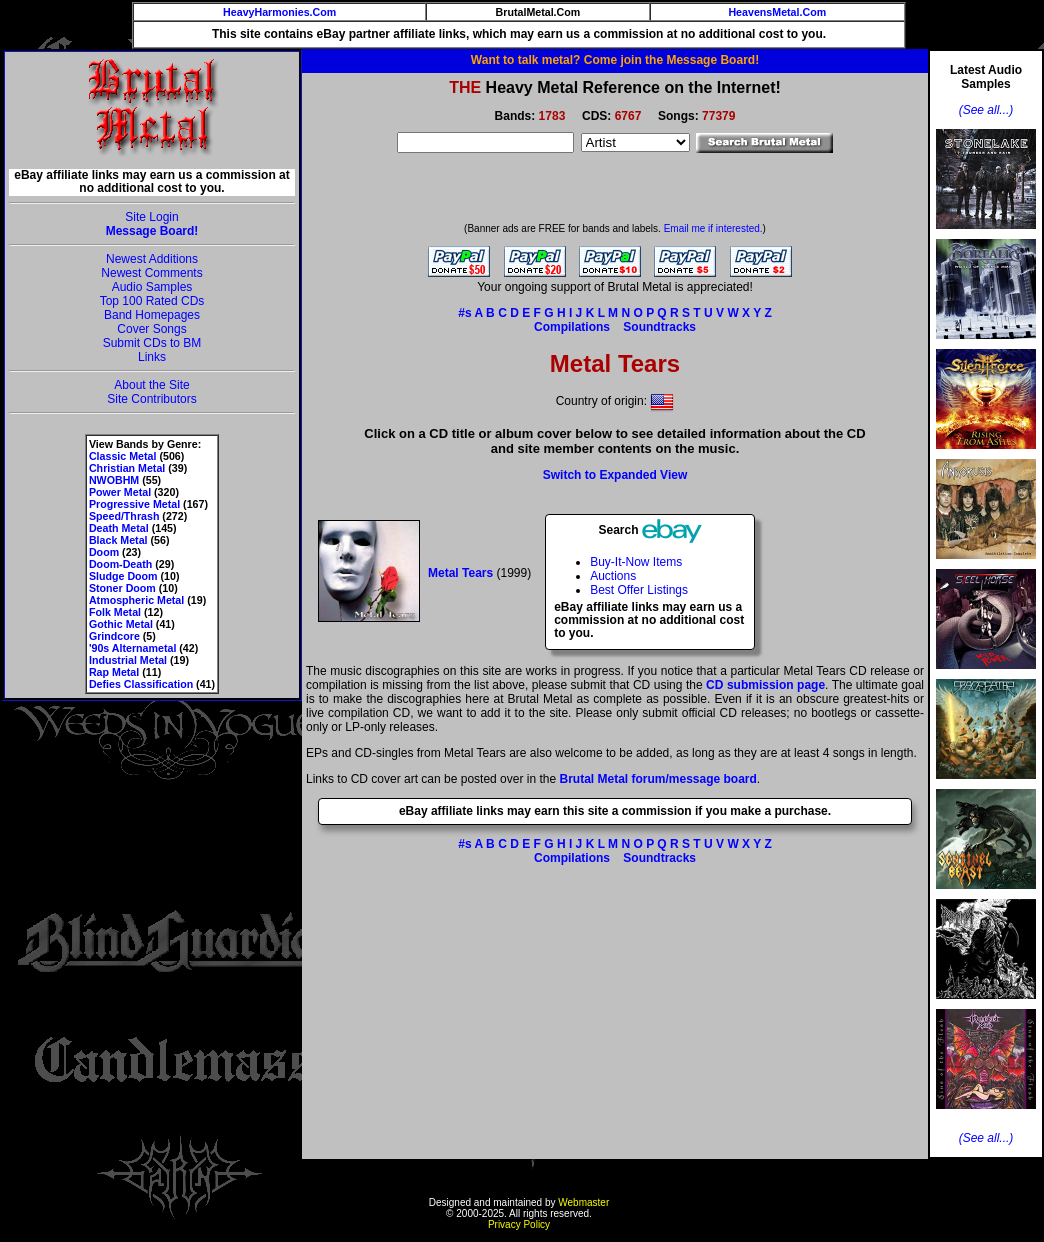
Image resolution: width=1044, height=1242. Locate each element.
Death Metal (119, 528)
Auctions (613, 576)
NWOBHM (114, 480)
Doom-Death (120, 564)
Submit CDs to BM (152, 343)
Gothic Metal (121, 624)
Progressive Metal (134, 504)
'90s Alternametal (132, 648)
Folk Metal (115, 612)
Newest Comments (151, 273)
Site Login (151, 217)
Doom (104, 552)
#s (464, 313)
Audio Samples (152, 287)
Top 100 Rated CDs (152, 301)
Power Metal (120, 492)
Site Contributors (151, 399)
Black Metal (118, 540)
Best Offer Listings (639, 590)
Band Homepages (152, 315)
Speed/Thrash (124, 516)
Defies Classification (141, 684)
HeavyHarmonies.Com (279, 12)
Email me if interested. (713, 228)
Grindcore (114, 636)
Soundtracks (659, 327)
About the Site (151, 385)
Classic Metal (123, 456)
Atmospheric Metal (136, 600)
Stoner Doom (122, 588)
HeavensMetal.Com (777, 12)
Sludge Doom (123, 576)
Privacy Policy (519, 1224)
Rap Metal (114, 672)
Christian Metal (127, 468)
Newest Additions (152, 259)
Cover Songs (151, 329)
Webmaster (583, 1202)
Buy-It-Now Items (636, 562)
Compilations (572, 327)
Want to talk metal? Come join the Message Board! (615, 60)
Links (152, 357)
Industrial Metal (128, 660)
